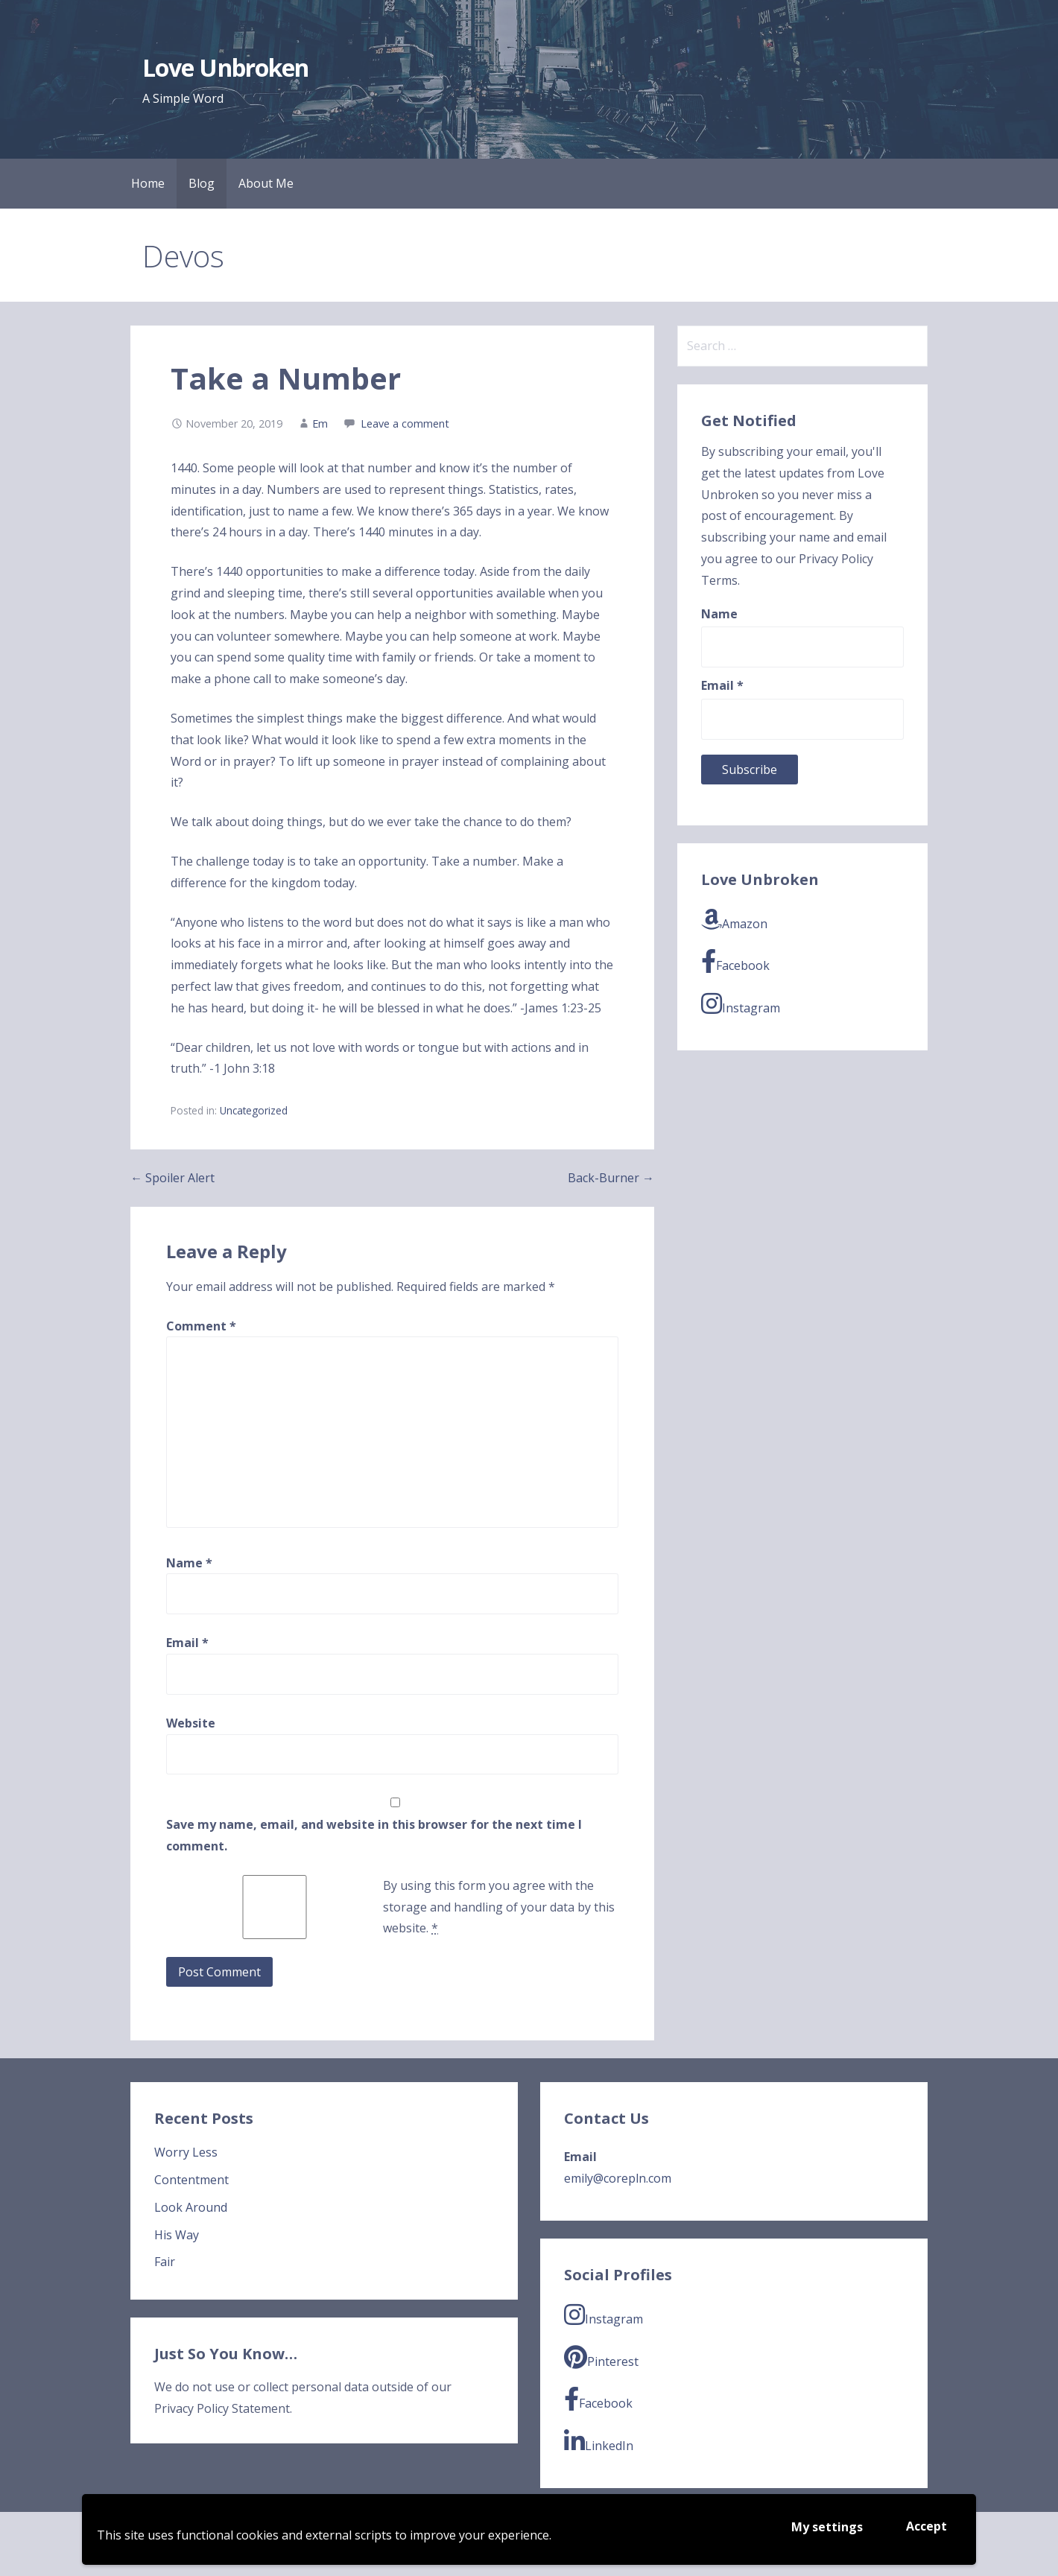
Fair (164, 2261)
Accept (926, 2526)
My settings (827, 2527)
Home (148, 183)
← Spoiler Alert (172, 1178)
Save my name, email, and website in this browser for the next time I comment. (374, 1835)
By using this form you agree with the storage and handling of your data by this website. (499, 1907)
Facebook (735, 961)
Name (189, 1563)
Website (190, 1723)
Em (320, 423)
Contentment (191, 2179)
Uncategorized (254, 1110)
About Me (266, 183)
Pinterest (601, 2357)
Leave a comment (405, 423)
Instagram (740, 1004)
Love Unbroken (225, 67)
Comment (201, 1326)
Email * (722, 685)
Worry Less (186, 2152)
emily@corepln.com (617, 2178)
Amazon (734, 919)
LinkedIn (598, 2441)
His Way (176, 2235)
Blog (202, 183)
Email (187, 1642)
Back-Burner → (611, 1178)
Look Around (190, 2207)
